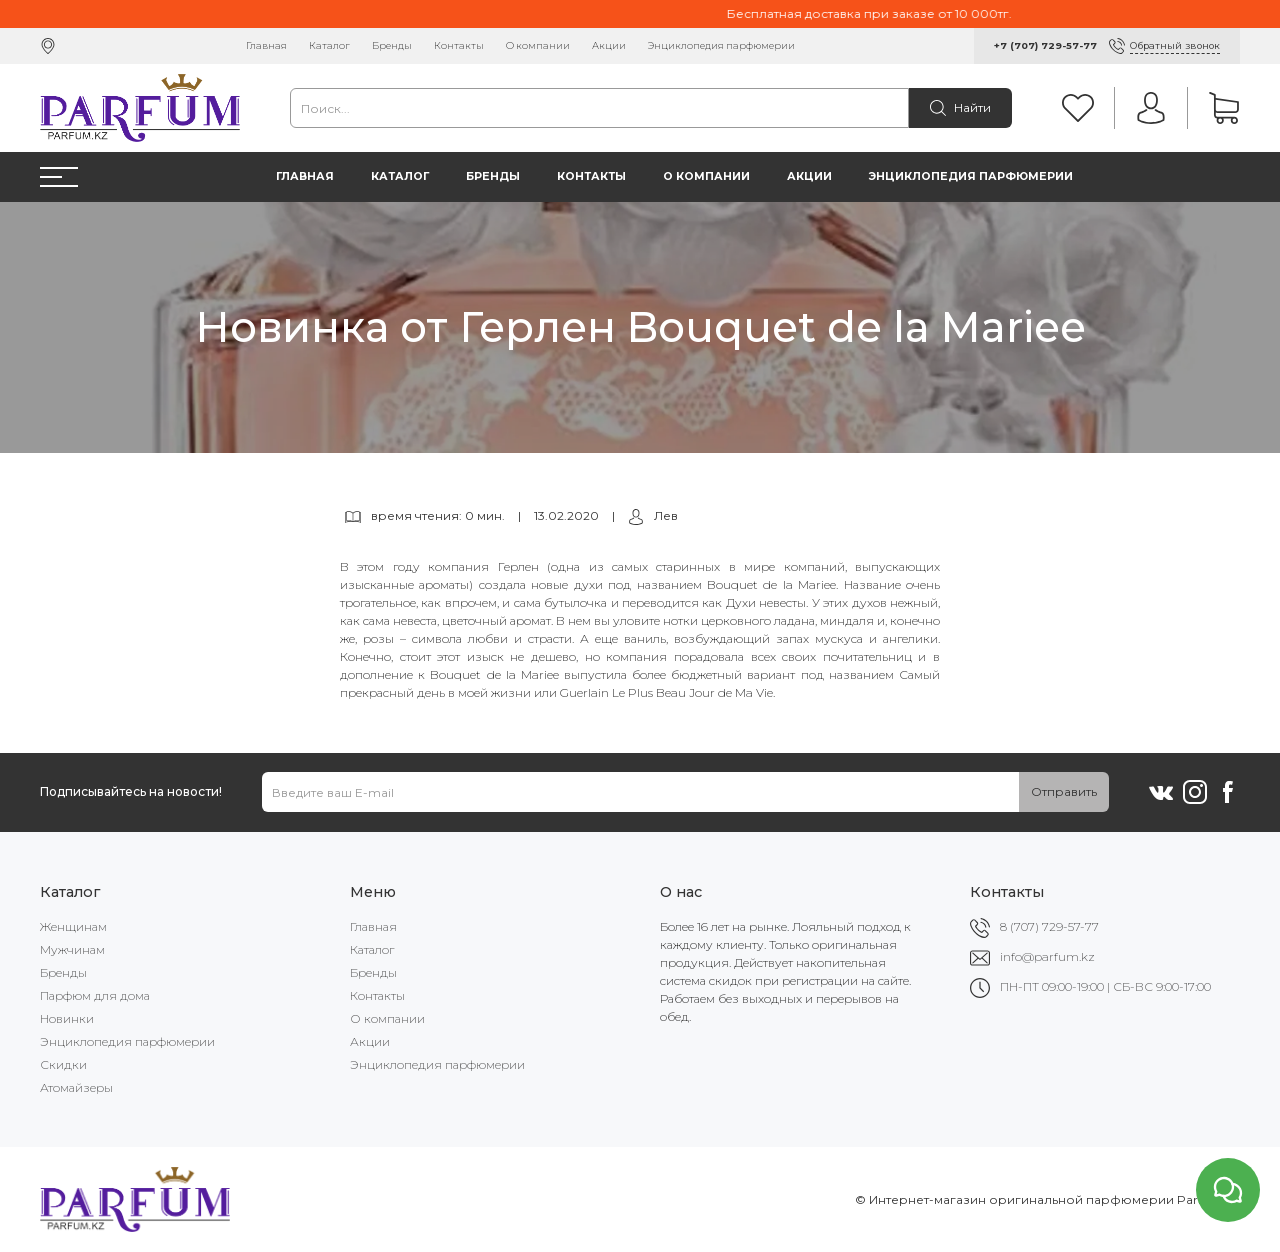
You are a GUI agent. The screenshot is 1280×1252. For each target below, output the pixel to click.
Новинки (67, 1018)
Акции (609, 45)
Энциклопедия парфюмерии (721, 45)
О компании (538, 45)
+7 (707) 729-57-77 (1045, 45)
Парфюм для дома (95, 995)
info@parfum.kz (1047, 956)
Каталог (329, 45)
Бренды (392, 45)
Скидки (63, 1064)
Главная (266, 45)
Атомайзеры (76, 1087)
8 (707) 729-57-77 (1049, 926)
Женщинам (73, 926)
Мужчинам (72, 949)
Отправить (1064, 791)
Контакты (459, 45)
